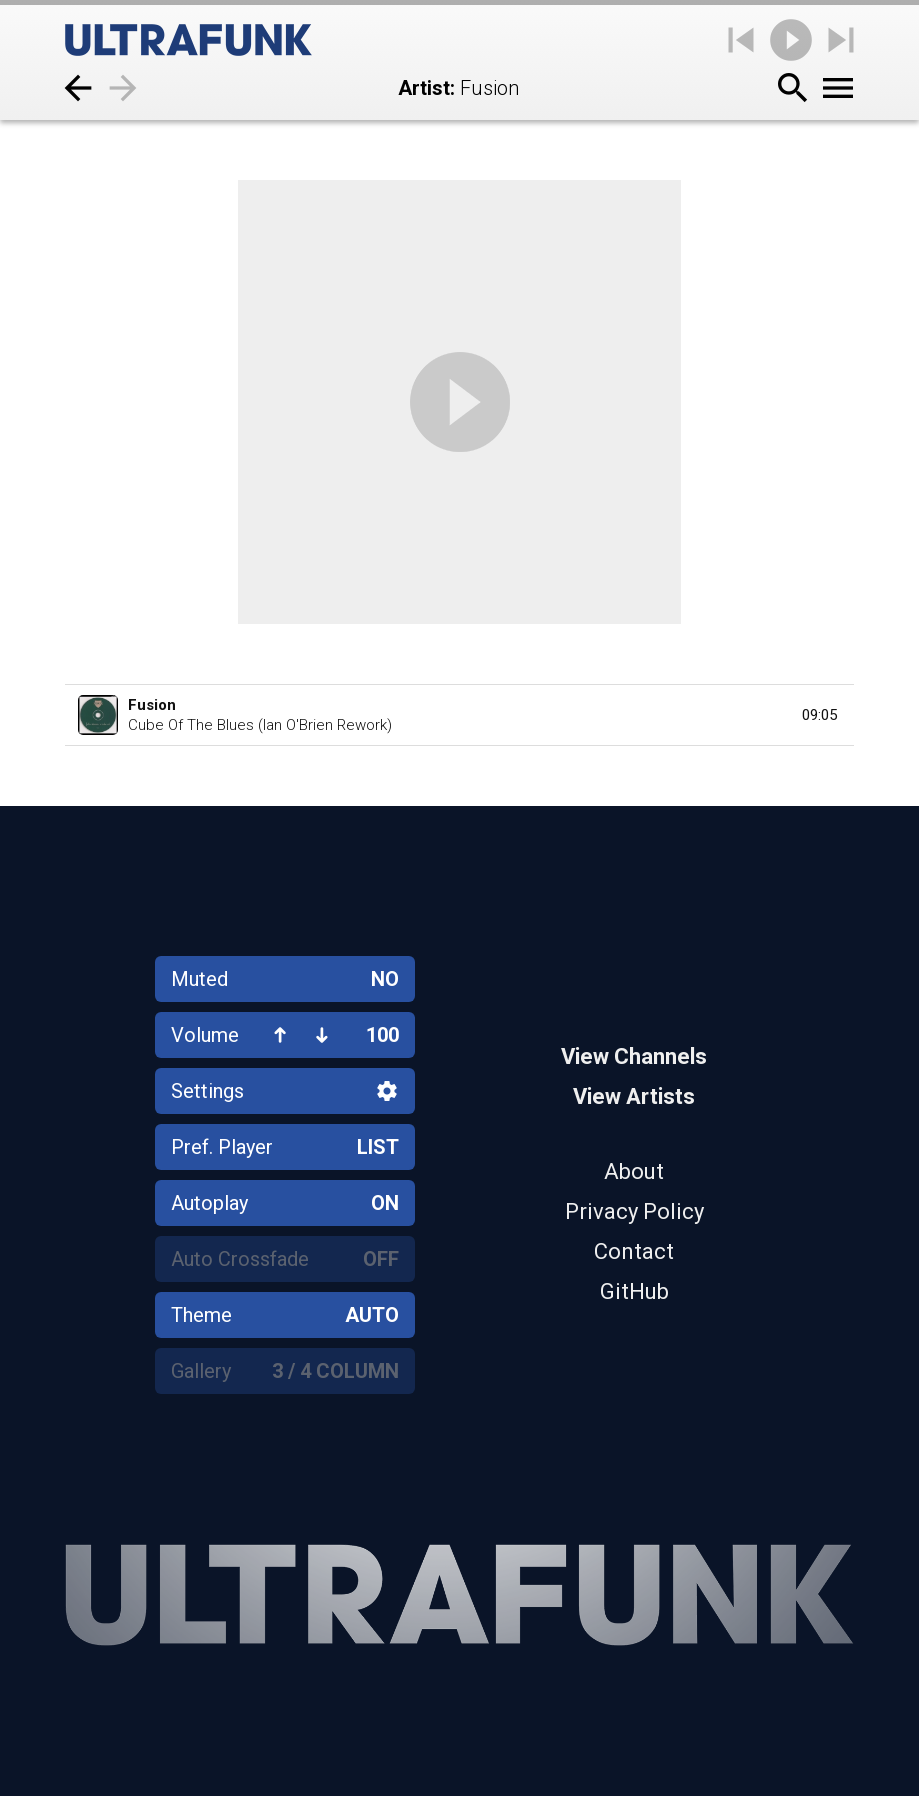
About (634, 1171)
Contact (634, 1251)
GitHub (634, 1291)
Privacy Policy (634, 1211)
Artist (424, 88)
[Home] (188, 40)
